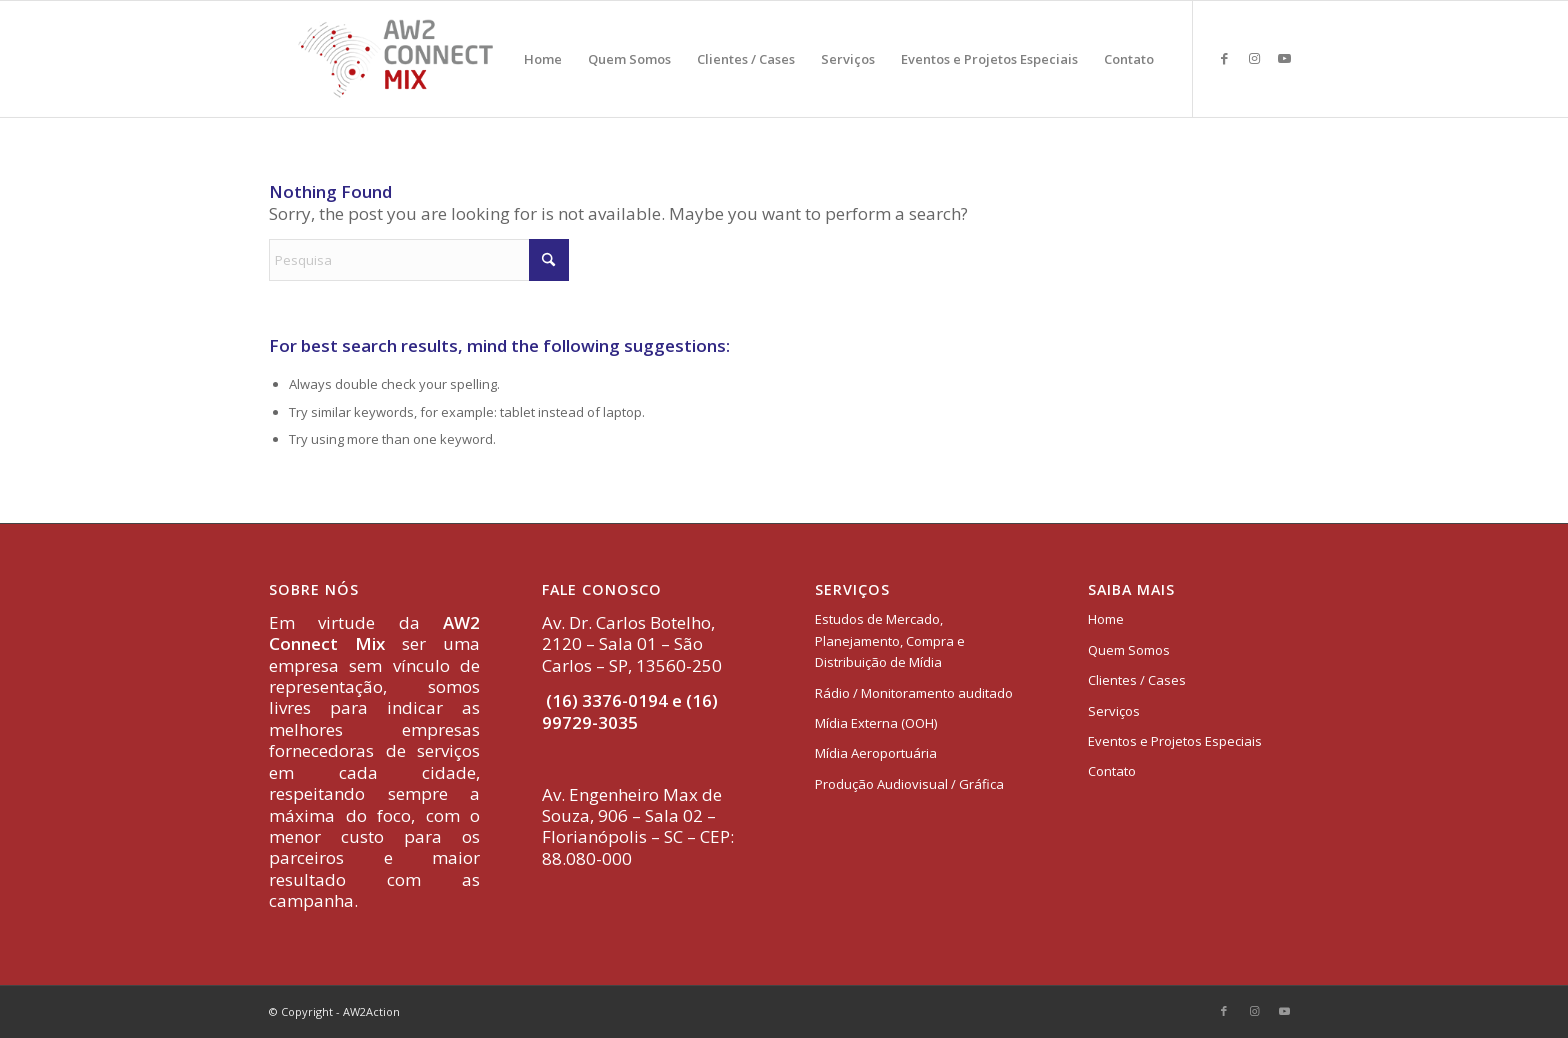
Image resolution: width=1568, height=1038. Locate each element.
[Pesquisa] (419, 260)
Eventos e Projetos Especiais (1175, 741)
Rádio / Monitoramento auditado (914, 693)
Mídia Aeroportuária (876, 753)
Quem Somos (1129, 650)
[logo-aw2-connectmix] (395, 59)
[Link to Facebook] (1224, 58)
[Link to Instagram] (1254, 58)
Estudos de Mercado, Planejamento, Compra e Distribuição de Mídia (890, 640)
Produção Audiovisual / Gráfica (909, 784)
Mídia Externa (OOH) (876, 723)
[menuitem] (543, 59)
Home (1106, 619)
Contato (1112, 771)
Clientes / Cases (1137, 680)
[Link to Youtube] (1284, 58)
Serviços (1114, 711)
